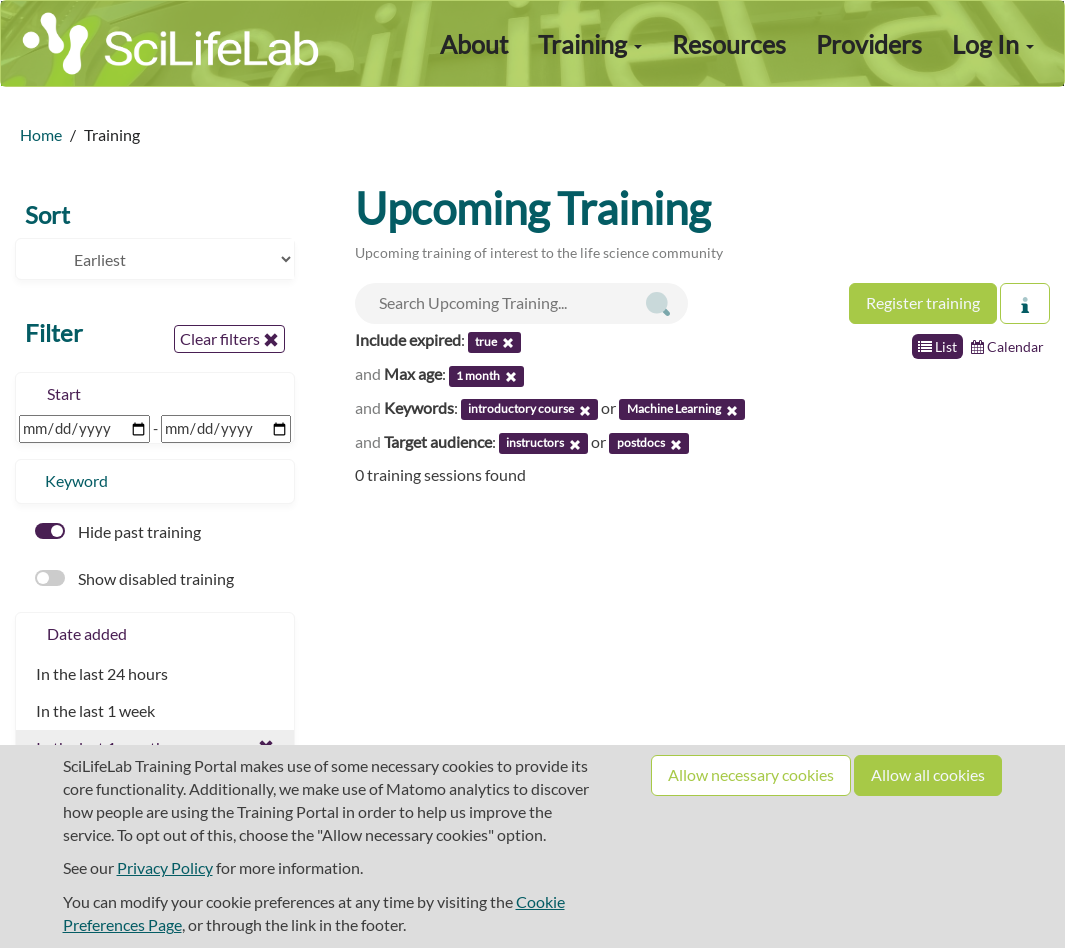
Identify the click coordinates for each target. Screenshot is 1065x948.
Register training (923, 302)
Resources (729, 44)
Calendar (1007, 346)
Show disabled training (134, 578)
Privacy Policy (165, 867)
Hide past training (118, 531)
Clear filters (229, 339)
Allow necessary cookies (751, 774)
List (937, 346)
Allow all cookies (928, 774)
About (474, 44)
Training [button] (590, 44)
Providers (869, 44)
